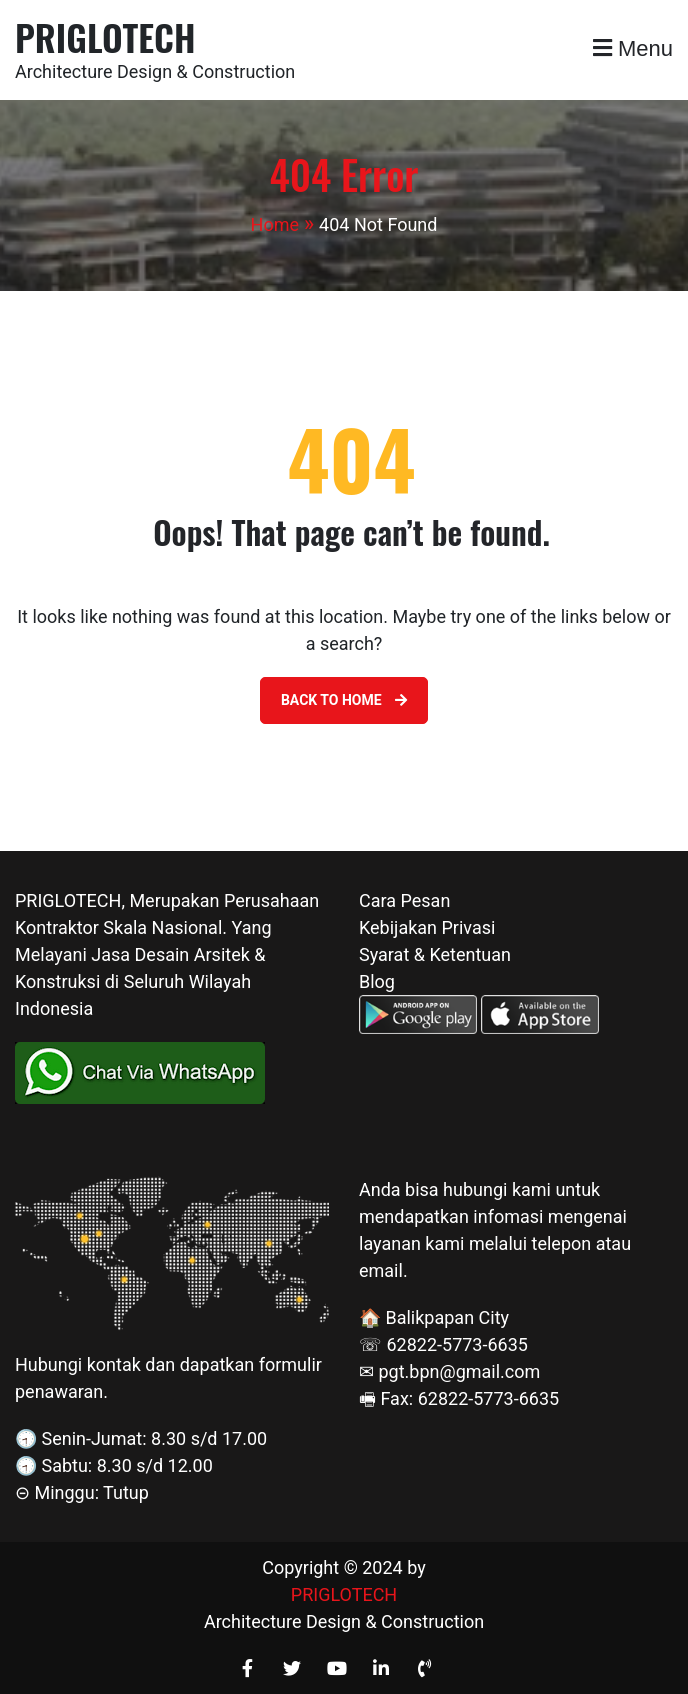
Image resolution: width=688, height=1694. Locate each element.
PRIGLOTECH (105, 36)
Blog (377, 981)
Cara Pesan (404, 900)
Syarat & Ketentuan (435, 954)
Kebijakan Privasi (427, 927)
